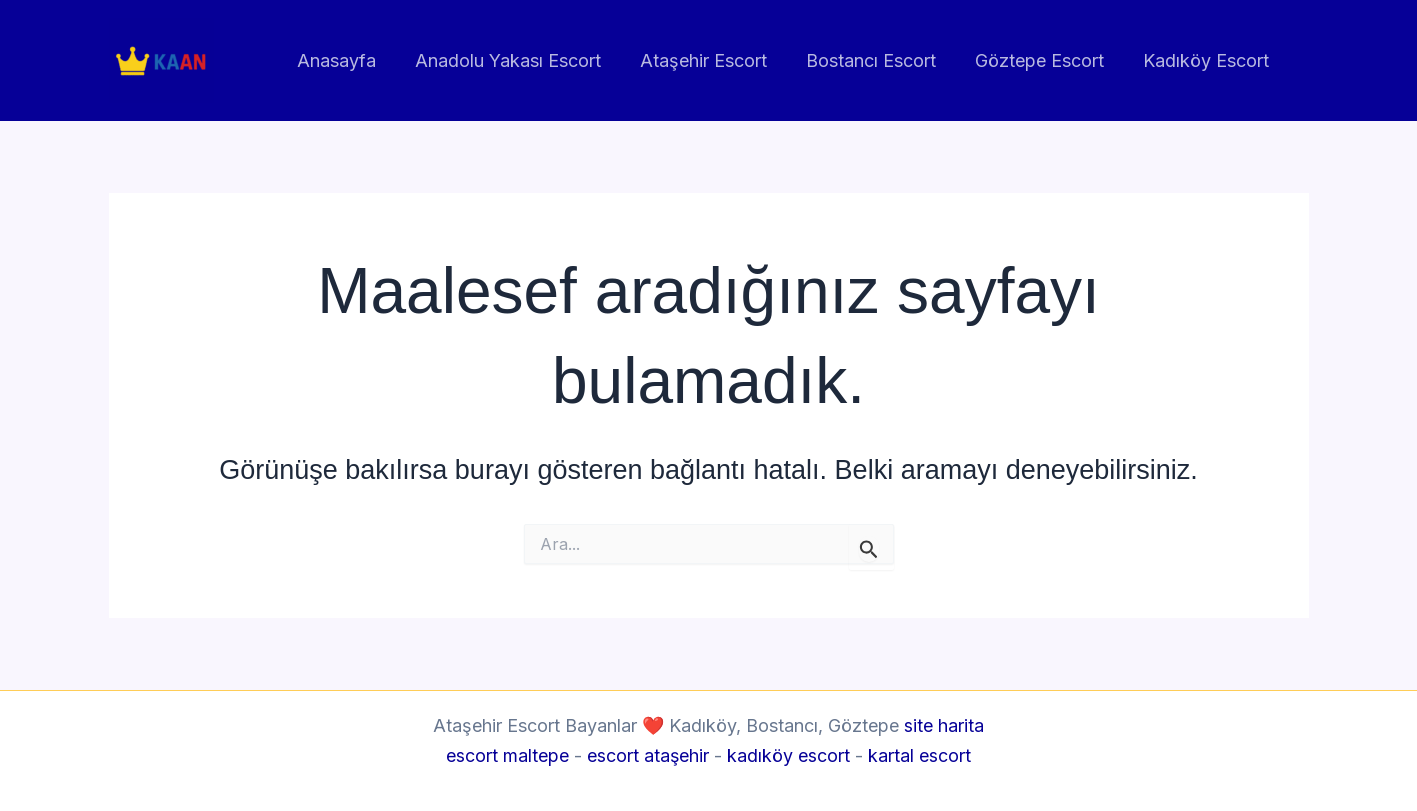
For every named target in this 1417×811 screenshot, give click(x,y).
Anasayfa (353, 60)
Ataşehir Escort (714, 60)
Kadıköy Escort (1208, 60)
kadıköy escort (789, 755)
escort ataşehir (648, 755)
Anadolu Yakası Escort (522, 60)
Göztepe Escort (1044, 60)
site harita (944, 725)
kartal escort (920, 755)
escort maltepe (507, 755)
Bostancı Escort (879, 60)
